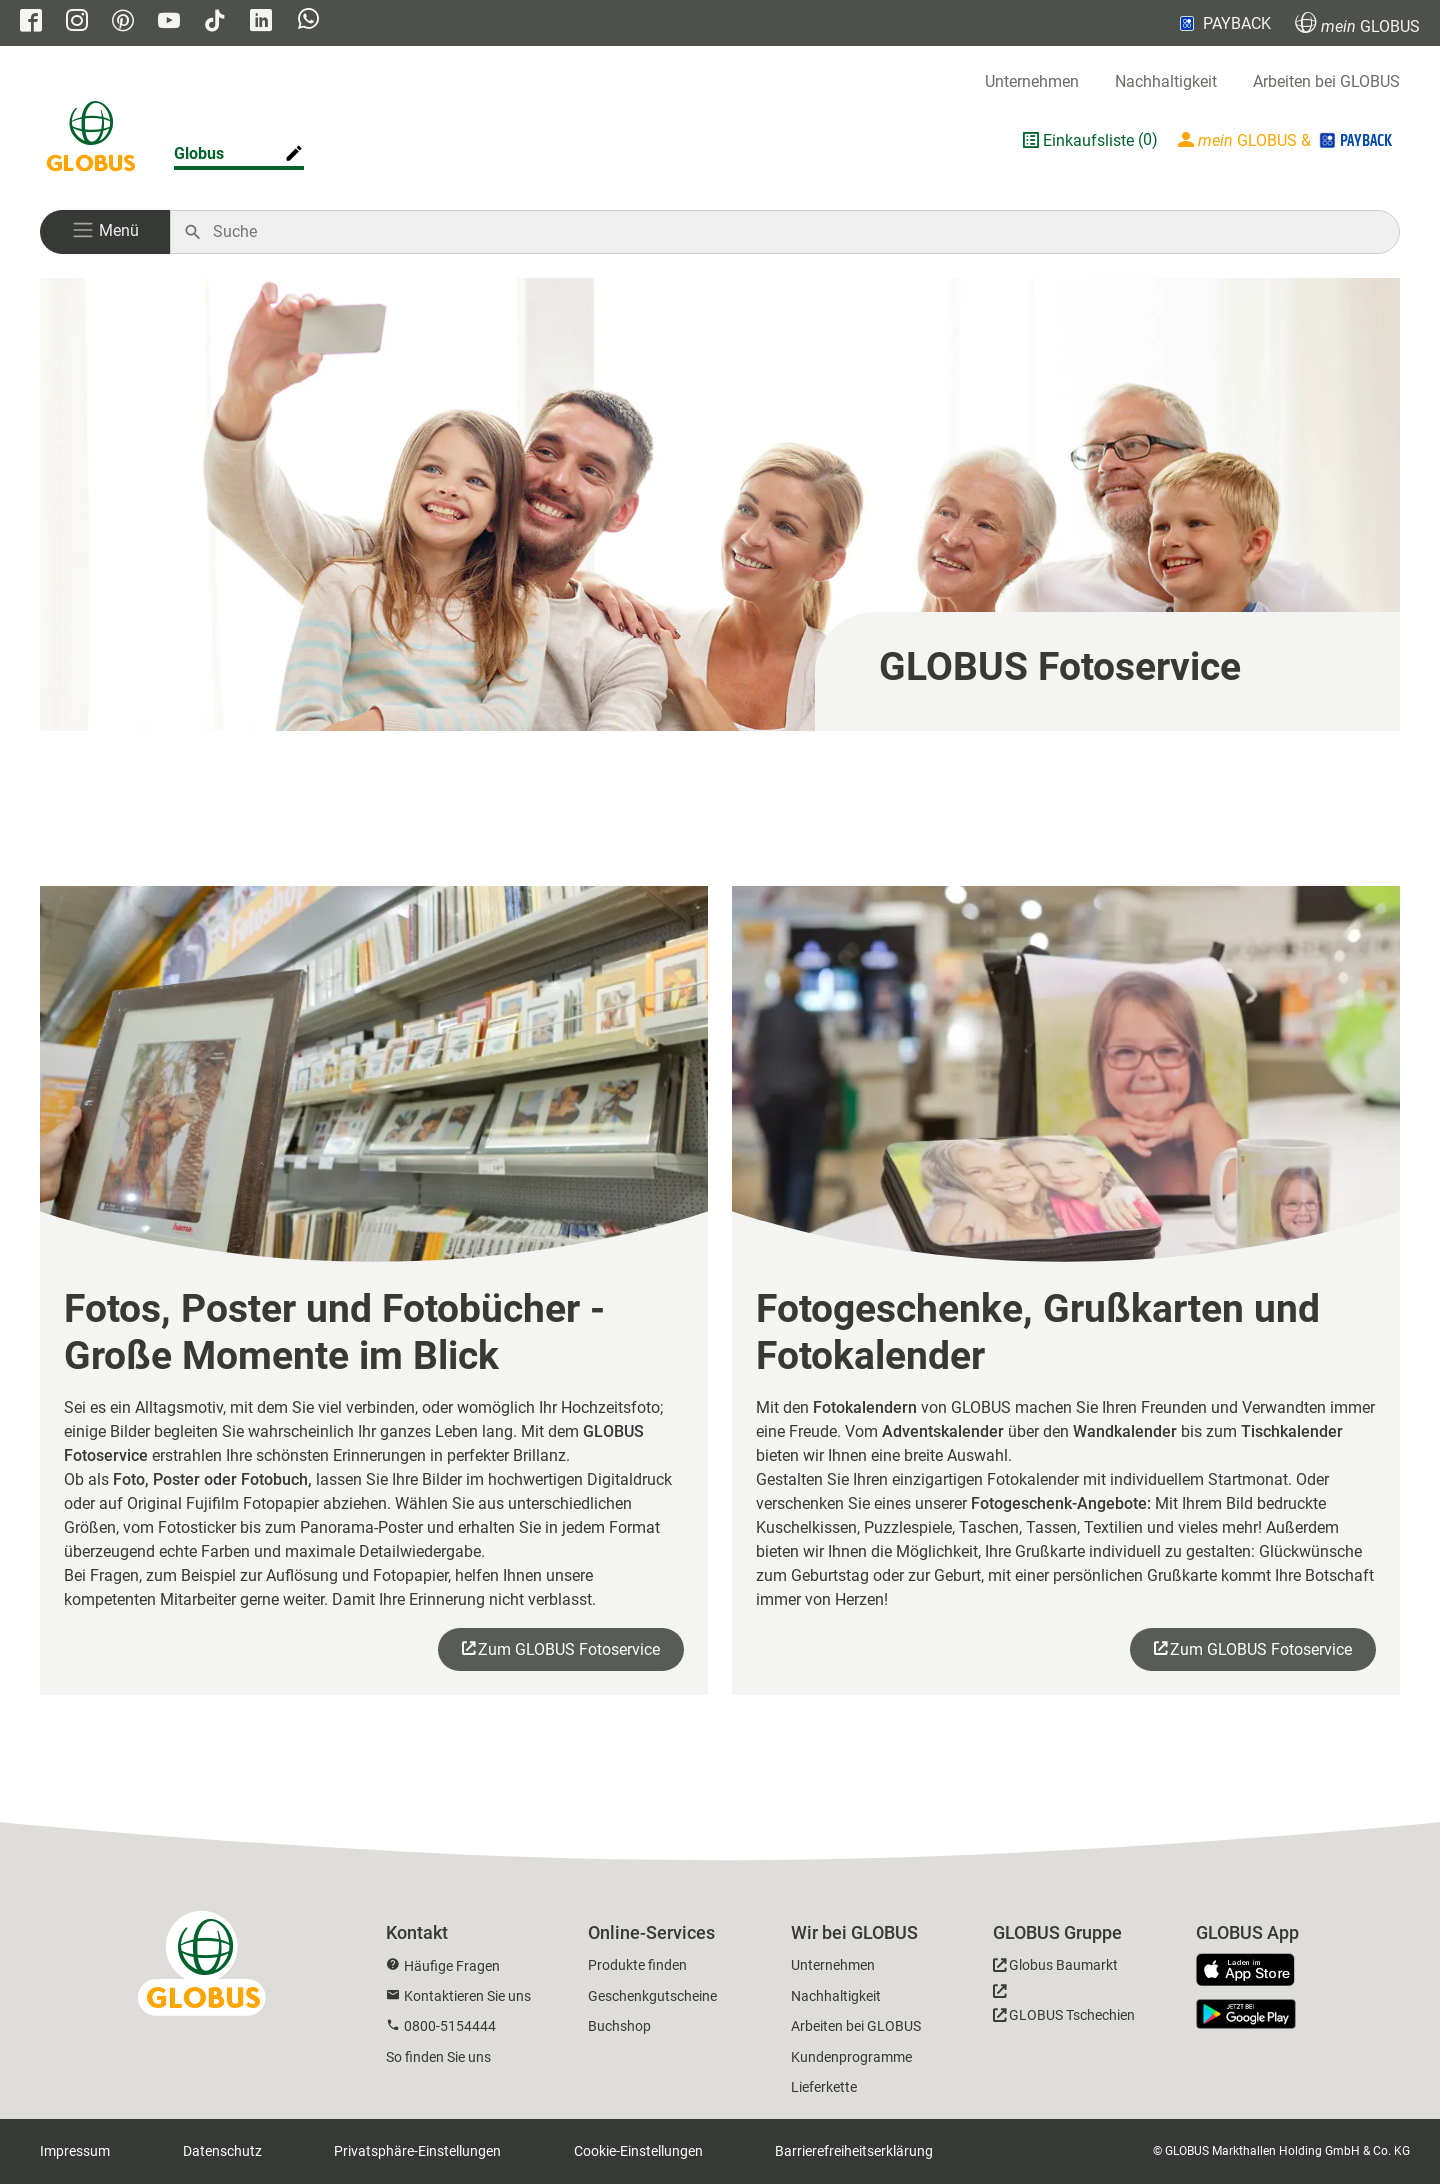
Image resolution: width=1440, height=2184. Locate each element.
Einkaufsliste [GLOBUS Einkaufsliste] (1088, 140)
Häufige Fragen (452, 1966)
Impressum (75, 2151)
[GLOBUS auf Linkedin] (261, 22)
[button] (105, 232)
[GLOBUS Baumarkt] (1055, 1968)
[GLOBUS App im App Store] (1253, 1971)
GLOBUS (1357, 23)
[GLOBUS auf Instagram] (77, 22)
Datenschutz (222, 2151)
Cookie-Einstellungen (638, 2151)
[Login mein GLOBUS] (1287, 140)
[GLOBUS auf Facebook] (31, 22)
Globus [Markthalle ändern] (199, 153)
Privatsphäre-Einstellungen (417, 2151)
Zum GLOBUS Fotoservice (569, 1649)
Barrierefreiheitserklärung (854, 2151)
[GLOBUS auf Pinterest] (123, 22)
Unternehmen (1032, 81)
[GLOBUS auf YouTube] (169, 22)
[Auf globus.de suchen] (795, 232)
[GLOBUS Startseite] (91, 140)
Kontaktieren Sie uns (467, 1996)
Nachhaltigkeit (1166, 81)
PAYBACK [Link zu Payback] (1223, 23)
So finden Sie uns (438, 2057)
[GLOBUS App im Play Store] (1246, 2014)
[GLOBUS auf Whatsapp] (308, 21)
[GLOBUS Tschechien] (1064, 2009)
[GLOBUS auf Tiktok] (215, 22)
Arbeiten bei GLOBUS (1326, 81)
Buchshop (619, 2026)
